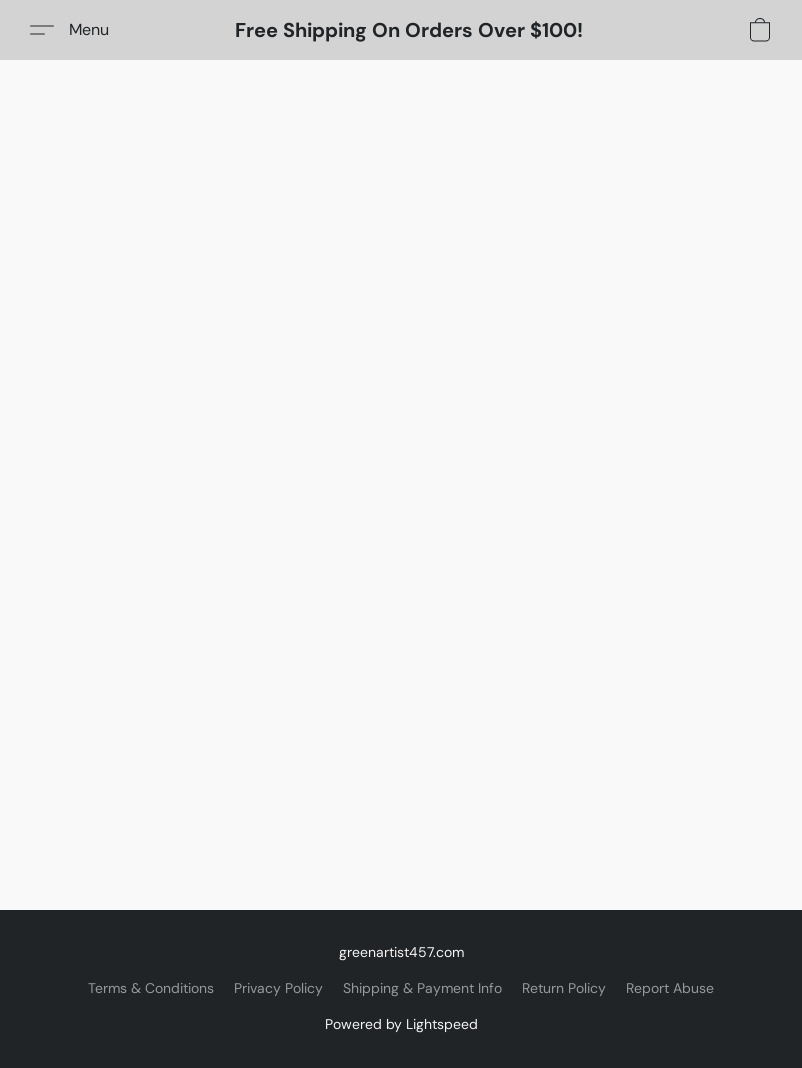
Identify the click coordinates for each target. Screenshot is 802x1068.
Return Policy (564, 988)
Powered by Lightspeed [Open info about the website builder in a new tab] (401, 1024)
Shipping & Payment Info (422, 988)
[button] (409, 30)
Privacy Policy (278, 988)
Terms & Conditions (151, 988)
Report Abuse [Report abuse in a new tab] (670, 988)
